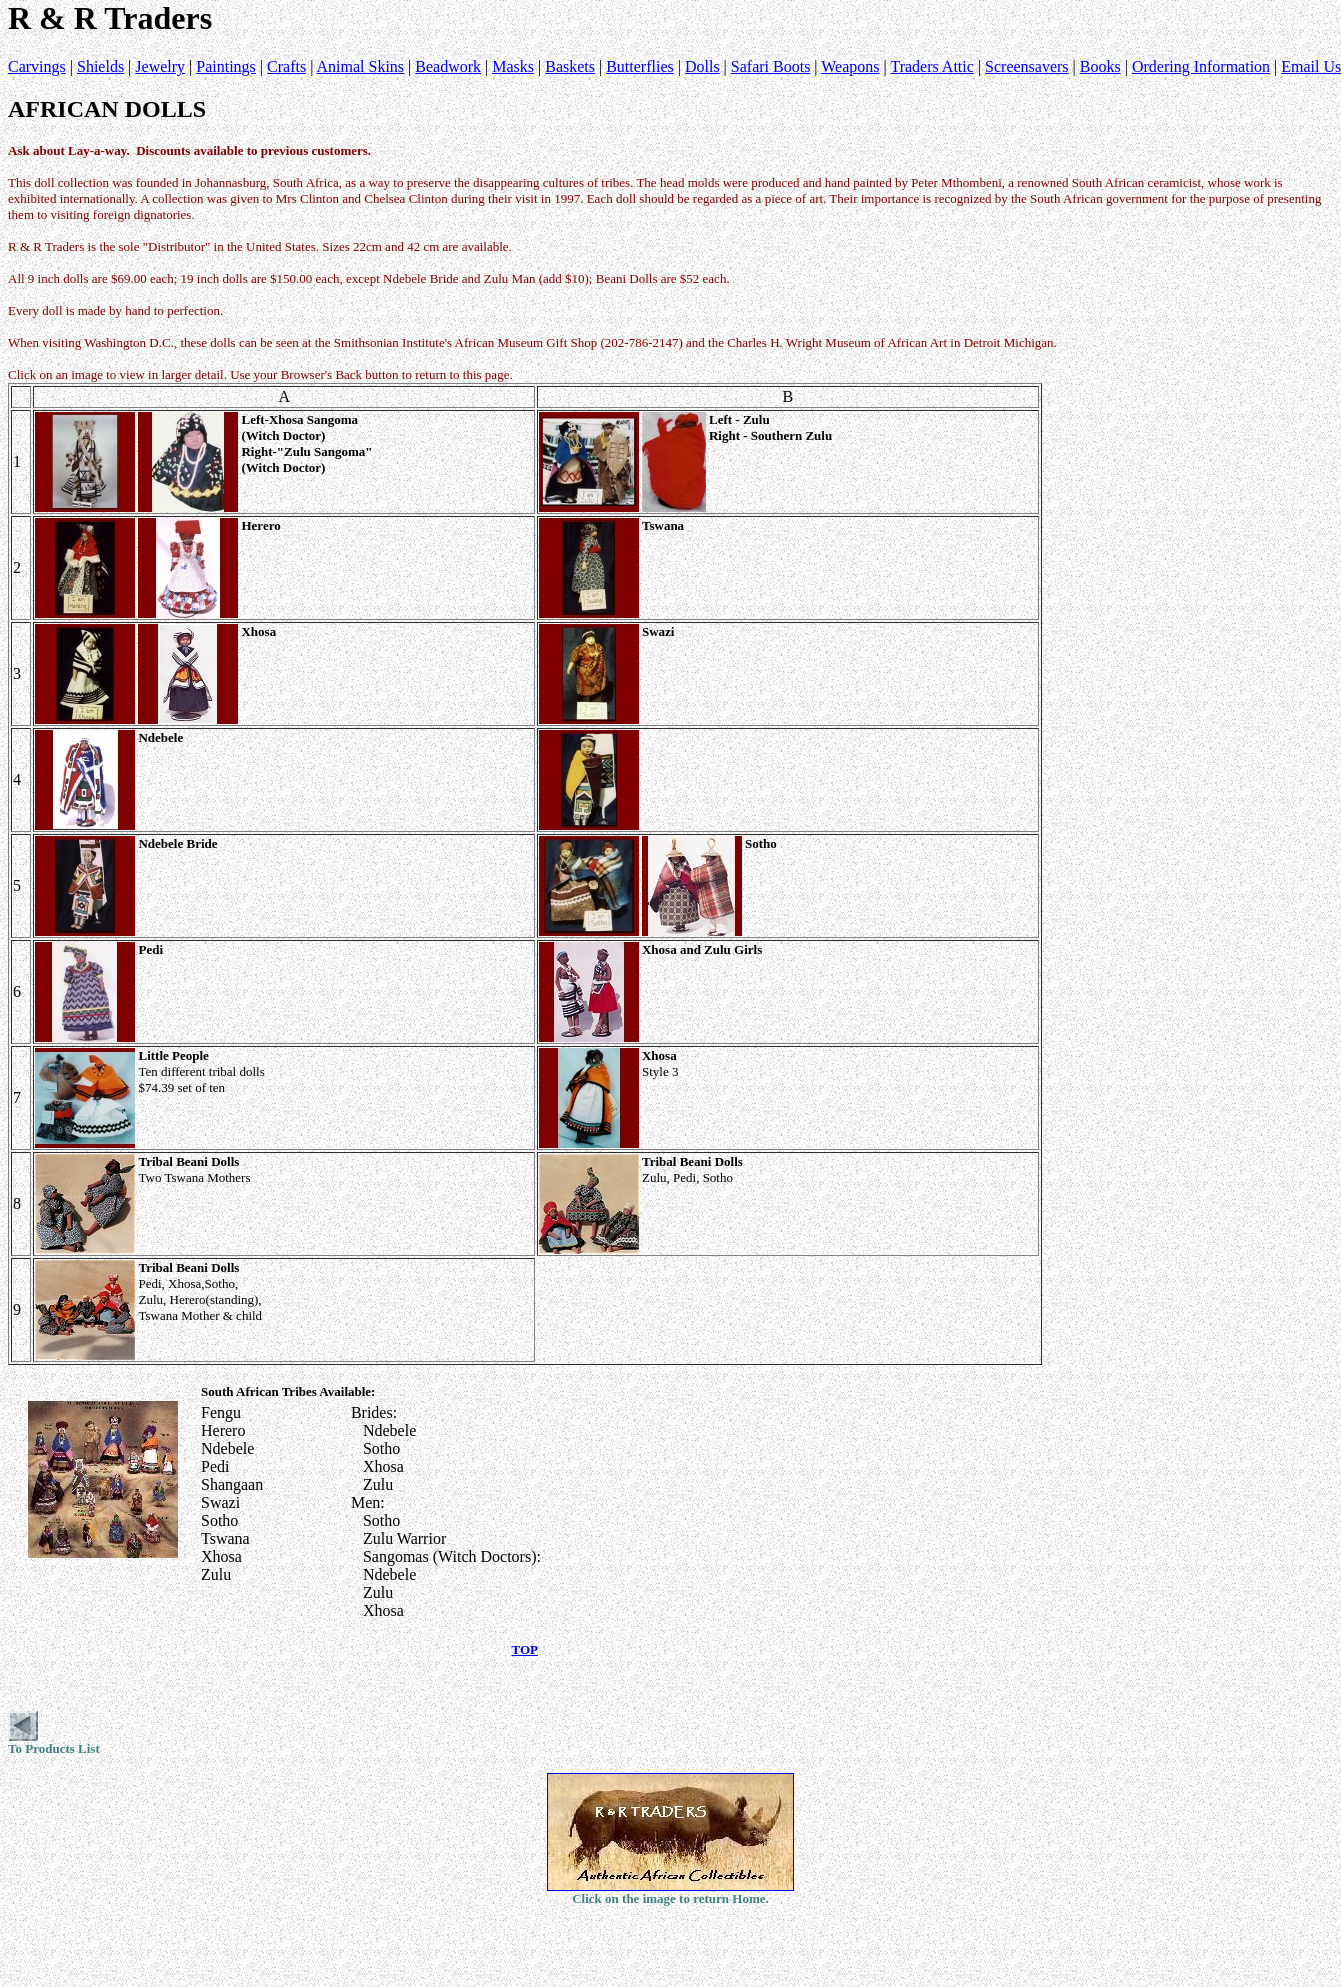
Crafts (286, 66)
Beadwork (448, 66)
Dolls (702, 66)
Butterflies (640, 66)
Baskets (570, 66)
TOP (525, 1649)
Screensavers (1027, 66)
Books (1100, 66)
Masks (513, 66)
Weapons (850, 66)
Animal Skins (360, 66)
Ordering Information (1201, 66)
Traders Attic (931, 66)
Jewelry (160, 66)
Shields (100, 66)
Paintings (226, 66)
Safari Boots (771, 66)
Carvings (37, 66)
